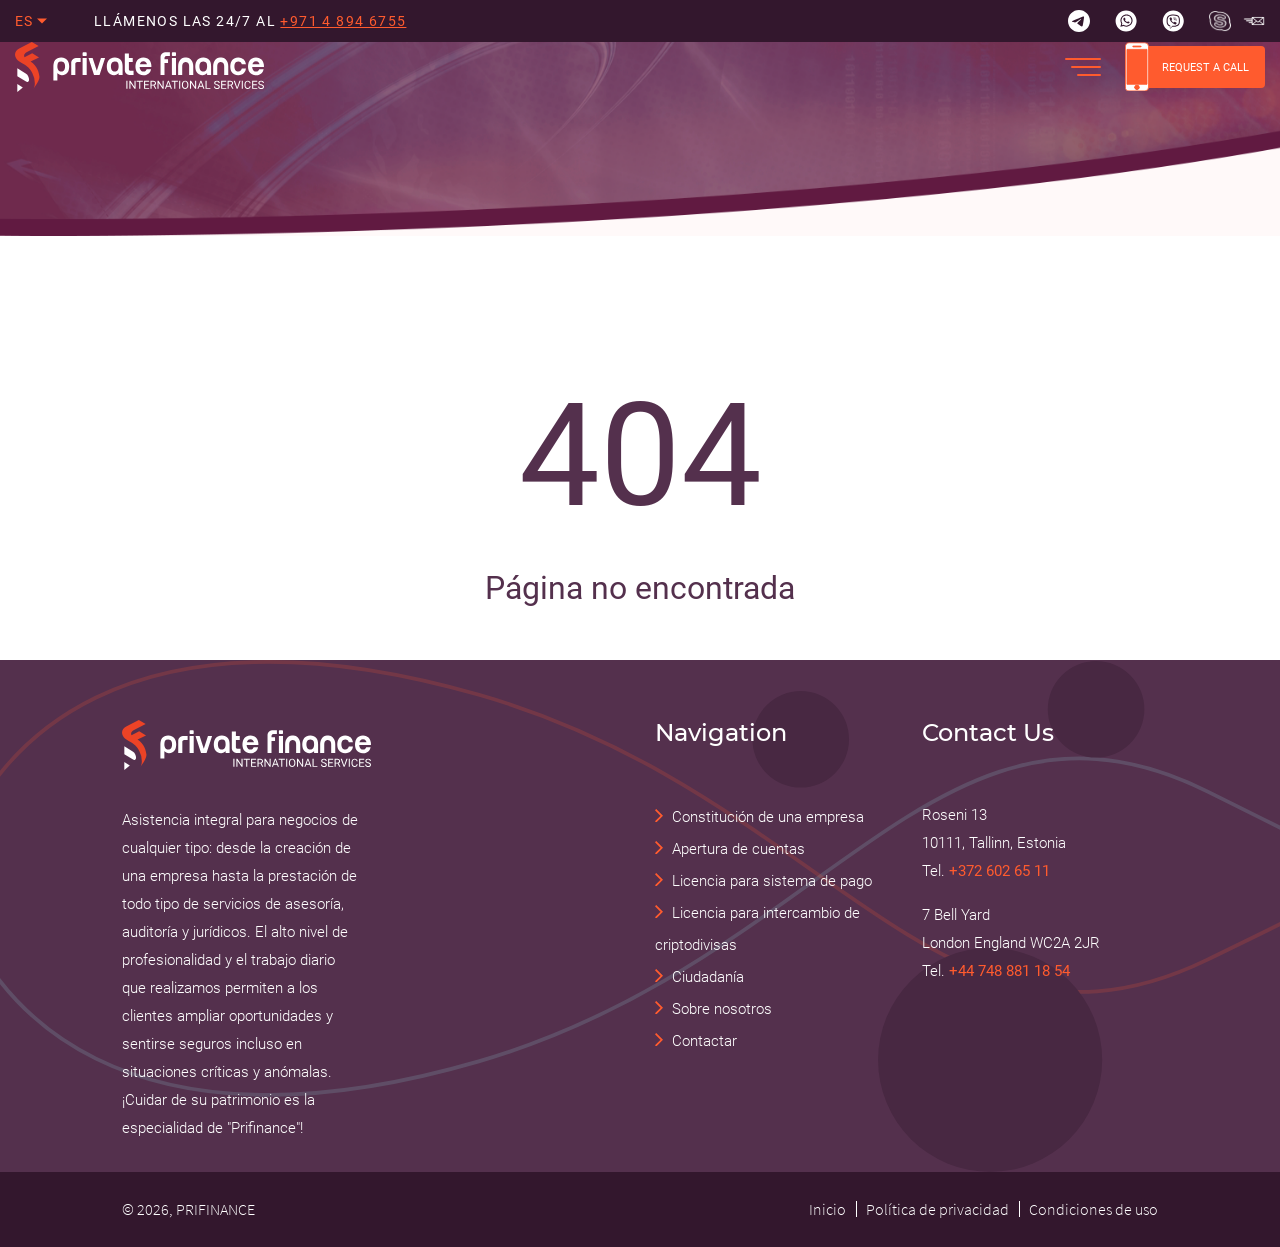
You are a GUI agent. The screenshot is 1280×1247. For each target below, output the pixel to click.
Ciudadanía (708, 977)
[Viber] (1173, 21)
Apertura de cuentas (738, 849)
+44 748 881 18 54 (1009, 971)
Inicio (827, 1209)
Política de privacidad (937, 1209)
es (24, 21)
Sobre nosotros (722, 1009)
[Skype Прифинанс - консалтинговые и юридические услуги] (1220, 21)
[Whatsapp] (1126, 21)
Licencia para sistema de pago (772, 881)
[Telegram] (1079, 21)
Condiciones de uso (1093, 1209)
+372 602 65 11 (999, 871)
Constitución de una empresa (768, 817)
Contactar (704, 1041)
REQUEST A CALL (1187, 67)
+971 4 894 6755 (343, 21)
